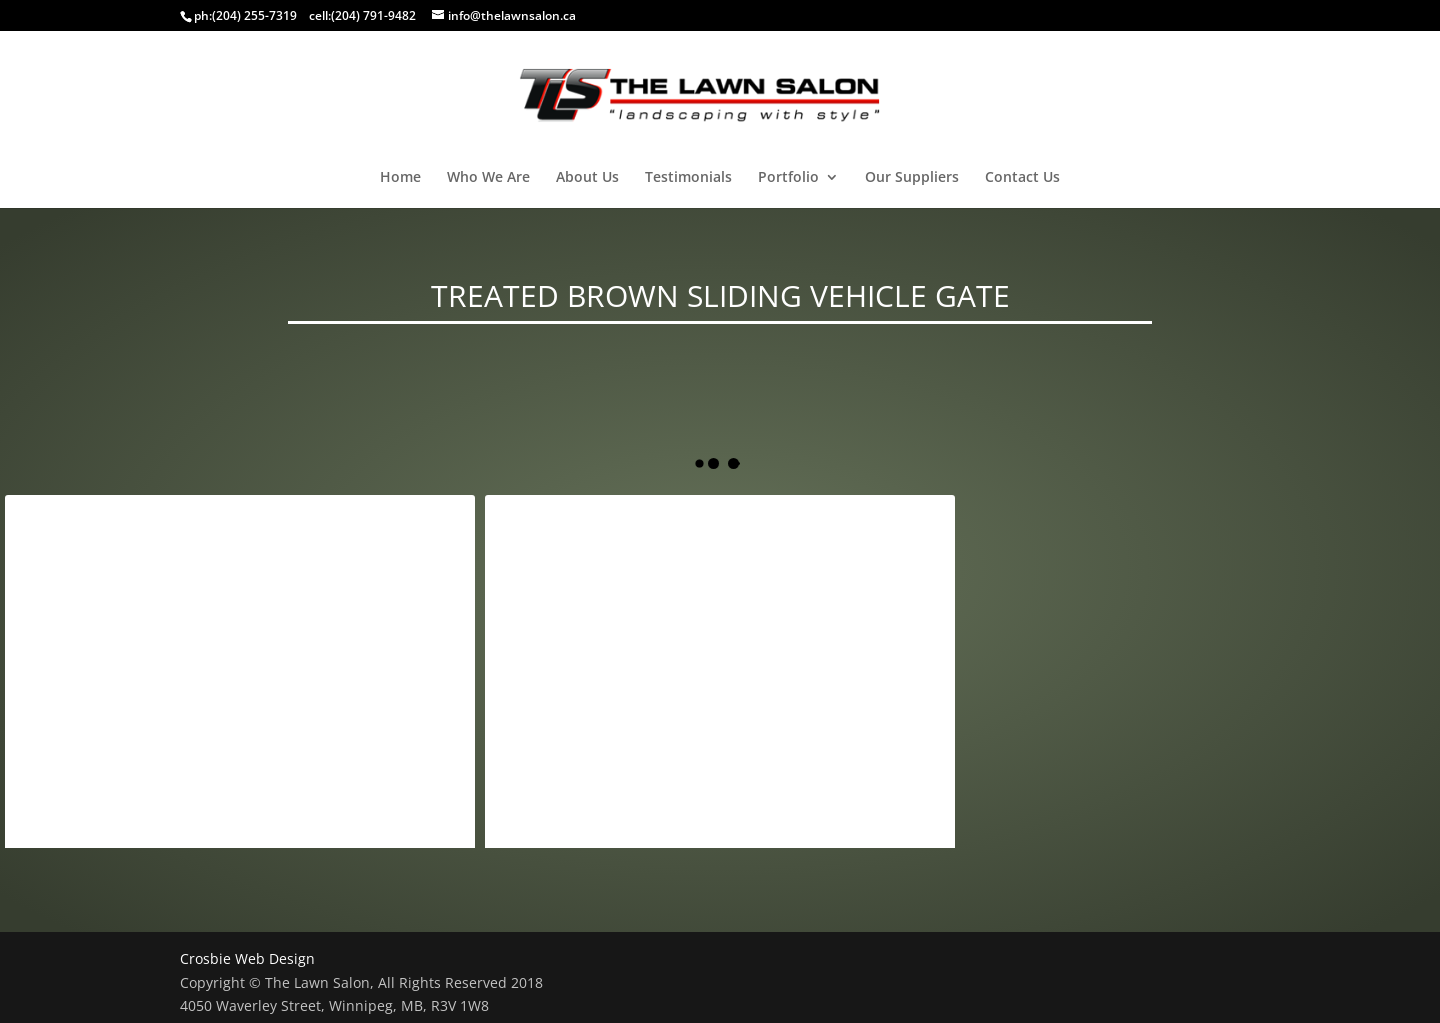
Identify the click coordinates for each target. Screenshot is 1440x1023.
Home (400, 178)
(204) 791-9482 (373, 15)
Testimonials (688, 178)
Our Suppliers (912, 178)
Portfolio (788, 178)
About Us (587, 178)
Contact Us (1022, 178)
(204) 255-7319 (254, 15)
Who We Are (488, 178)
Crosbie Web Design (247, 958)
